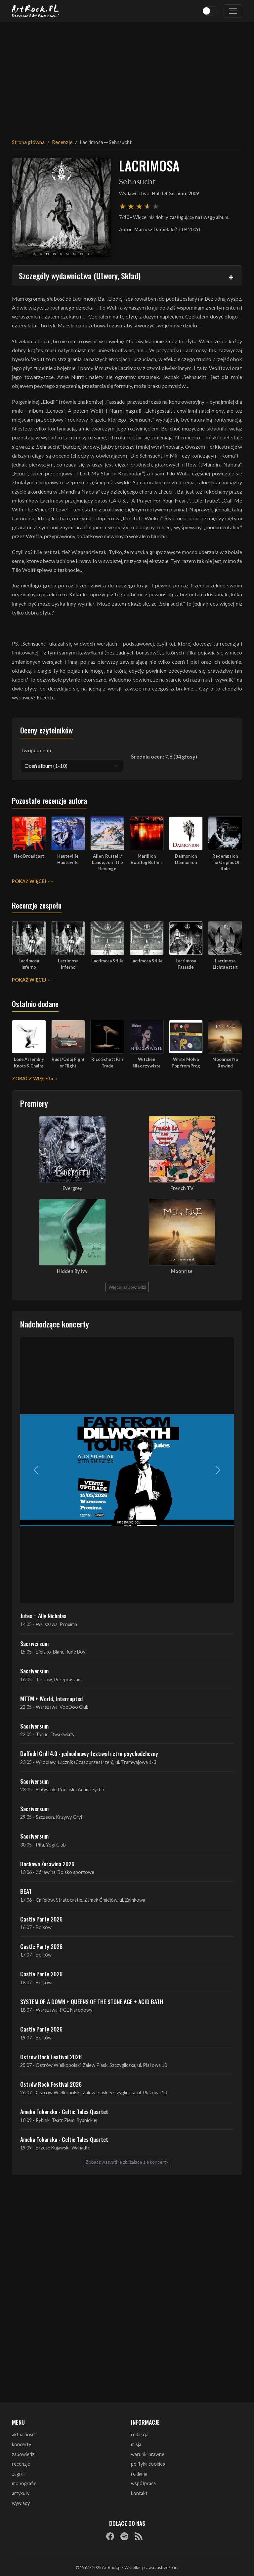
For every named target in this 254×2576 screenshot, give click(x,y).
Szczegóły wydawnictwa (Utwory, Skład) (80, 275)
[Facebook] (110, 2536)
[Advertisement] (127, 76)
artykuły (20, 2493)
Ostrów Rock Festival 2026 (51, 2056)
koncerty (21, 2444)
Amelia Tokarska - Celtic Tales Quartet (64, 2111)
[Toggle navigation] (233, 11)
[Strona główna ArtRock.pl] (36, 11)
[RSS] (139, 2536)
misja (136, 2444)
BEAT (26, 1891)
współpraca (143, 2483)
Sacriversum (34, 1643)
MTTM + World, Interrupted (51, 1698)
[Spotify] (124, 2536)
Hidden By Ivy (72, 1271)
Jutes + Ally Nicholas (43, 1615)
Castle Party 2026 (41, 1919)
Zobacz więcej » (32, 1078)
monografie (24, 2483)
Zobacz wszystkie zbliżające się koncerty (127, 2162)
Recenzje (62, 142)
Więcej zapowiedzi (127, 1287)
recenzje (21, 2464)
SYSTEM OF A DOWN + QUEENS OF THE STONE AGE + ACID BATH (91, 2001)
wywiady (21, 2503)
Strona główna (28, 142)
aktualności (23, 2434)
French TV (181, 1188)
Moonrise (181, 1271)
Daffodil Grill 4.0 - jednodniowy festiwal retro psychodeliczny (89, 1753)
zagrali (18, 2474)
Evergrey (72, 1188)
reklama (139, 2474)
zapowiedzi (23, 2454)
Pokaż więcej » (31, 881)
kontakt (139, 2493)
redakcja (139, 2434)
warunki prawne (147, 2454)
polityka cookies (148, 2464)
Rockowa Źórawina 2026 (47, 1863)
